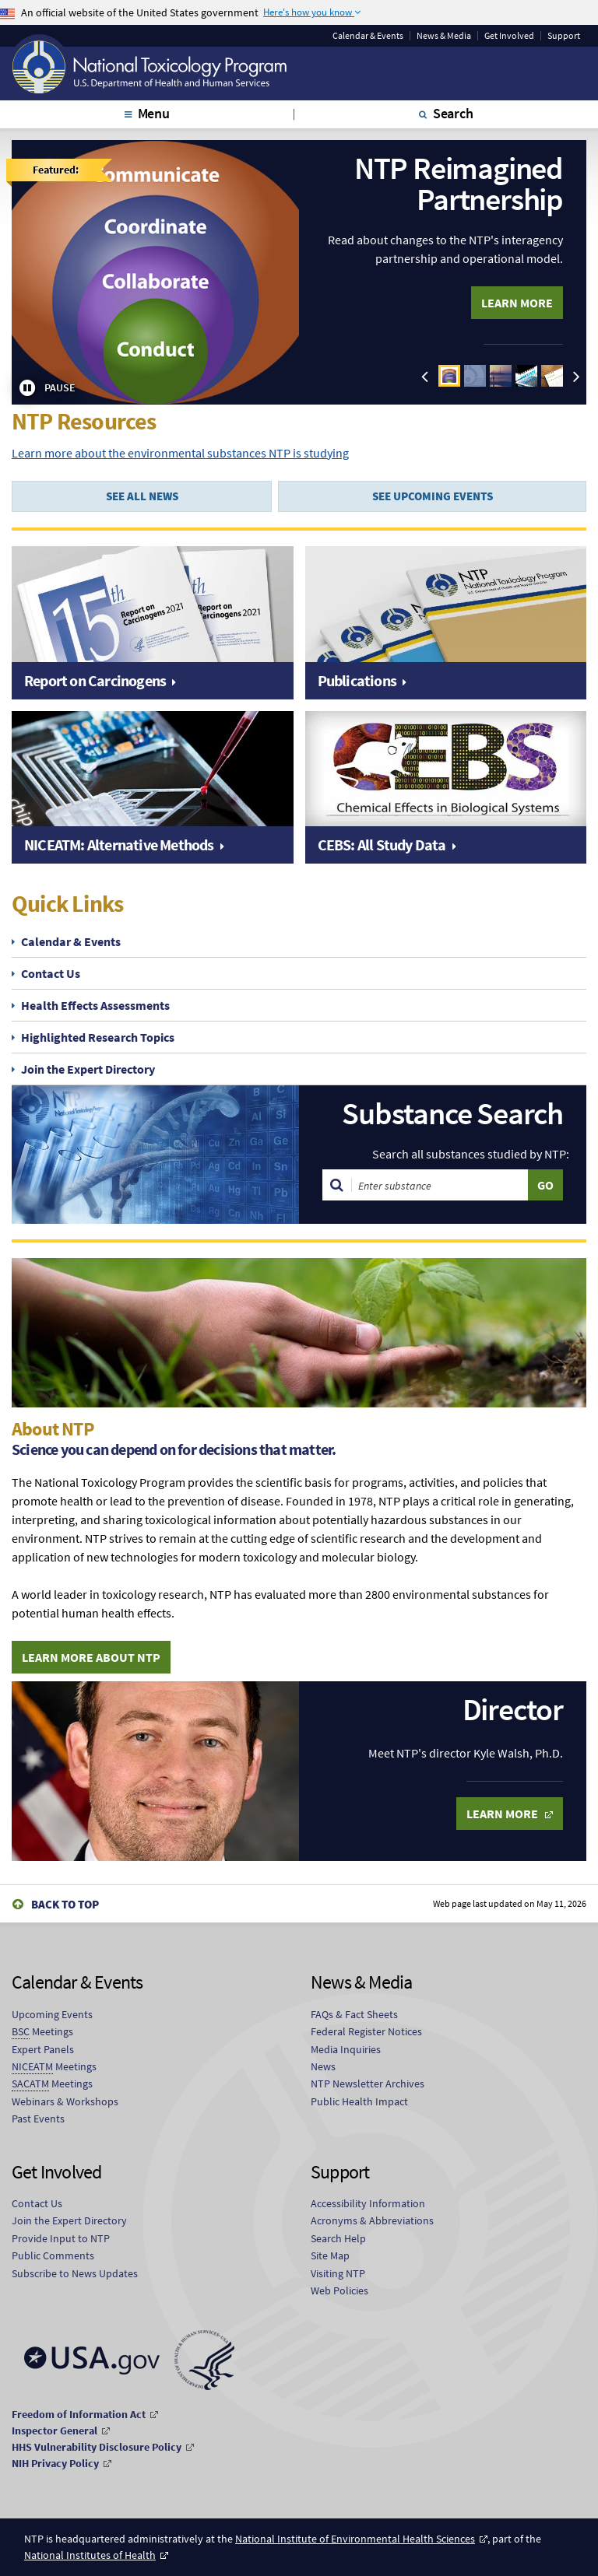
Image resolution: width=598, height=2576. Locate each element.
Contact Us (50, 973)
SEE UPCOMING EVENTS (432, 496)
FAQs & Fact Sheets (354, 2014)
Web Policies (339, 2290)
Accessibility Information (368, 2203)
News (323, 2066)
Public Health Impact (359, 2101)
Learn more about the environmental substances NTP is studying (180, 453)
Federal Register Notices (366, 2031)
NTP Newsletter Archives (367, 2084)
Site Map (330, 2255)
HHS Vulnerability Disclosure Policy (96, 2447)
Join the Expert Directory (88, 1069)
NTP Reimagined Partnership (458, 184)
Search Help (338, 2238)
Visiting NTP (338, 2273)
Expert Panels (43, 2049)
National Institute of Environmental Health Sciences (355, 2539)
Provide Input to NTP (61, 2238)
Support (563, 35)
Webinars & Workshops (65, 2101)
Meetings (42, 2031)
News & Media (444, 35)
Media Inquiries (346, 2049)
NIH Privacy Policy (55, 2463)
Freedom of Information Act (79, 2414)
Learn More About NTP (91, 1657)
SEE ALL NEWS (142, 496)
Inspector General (54, 2431)
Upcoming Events (52, 2014)
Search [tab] (453, 113)
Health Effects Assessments (95, 1005)
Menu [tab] (154, 113)
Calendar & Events (367, 35)
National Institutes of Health (90, 2555)
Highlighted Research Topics (97, 1037)
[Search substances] (440, 1184)
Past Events (38, 2119)
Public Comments (53, 2255)
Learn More (517, 302)
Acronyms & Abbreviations (372, 2220)
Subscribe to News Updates (75, 2273)
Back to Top (65, 1904)
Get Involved (509, 35)
